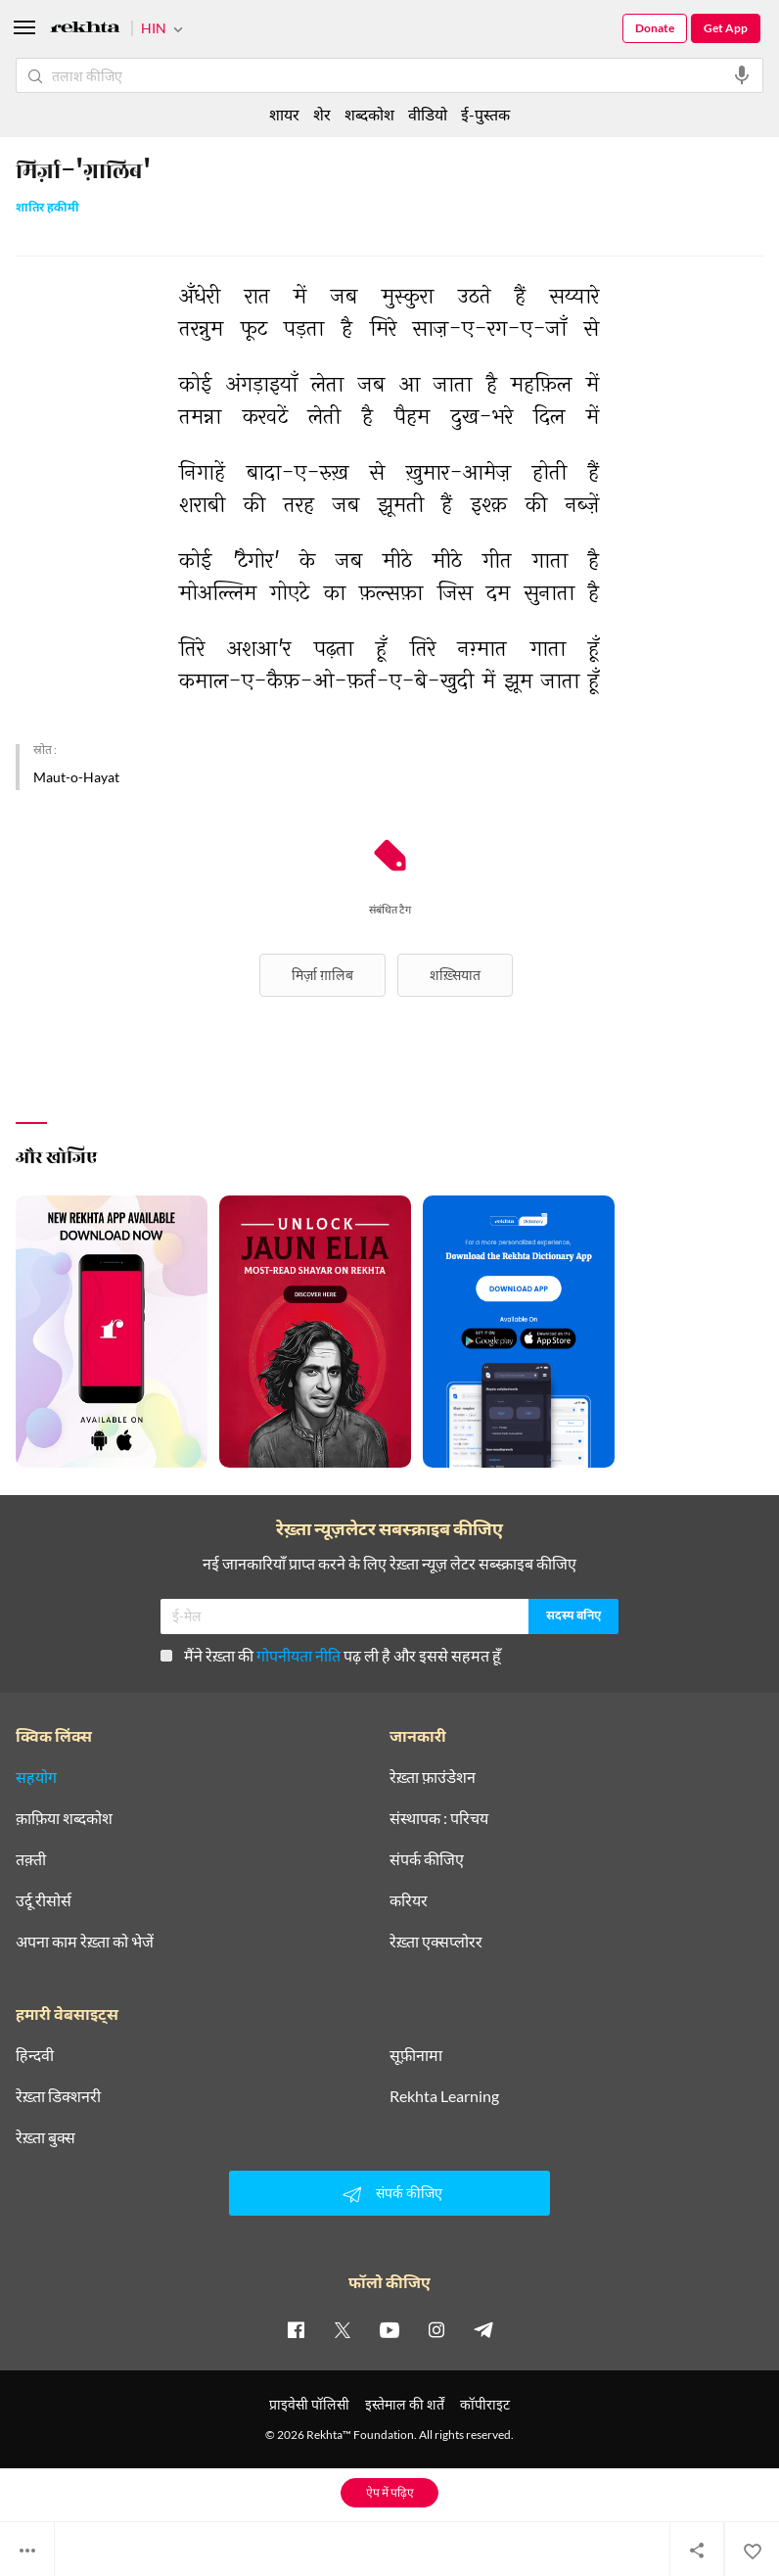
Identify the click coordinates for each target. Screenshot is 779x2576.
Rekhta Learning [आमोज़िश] (444, 2096)
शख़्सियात (455, 974)
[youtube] (389, 2329)
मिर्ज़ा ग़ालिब (322, 974)
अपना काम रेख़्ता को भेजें (85, 1941)
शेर (322, 114)
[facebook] (295, 2329)
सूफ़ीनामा (416, 2055)
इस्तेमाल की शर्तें (404, 2404)
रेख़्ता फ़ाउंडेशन (433, 1777)
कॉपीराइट (485, 2404)
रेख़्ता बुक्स (45, 2137)
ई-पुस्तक (485, 114)
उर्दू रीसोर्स (43, 1900)
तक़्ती (31, 1859)
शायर (284, 114)
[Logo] (85, 30)
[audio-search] (741, 75)
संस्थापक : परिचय (439, 1818)
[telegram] (483, 2329)
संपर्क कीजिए (427, 1859)
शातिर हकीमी (47, 209)
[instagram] (436, 2329)
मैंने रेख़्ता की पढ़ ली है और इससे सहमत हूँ (330, 1655)
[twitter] (342, 2329)
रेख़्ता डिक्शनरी (58, 2096)
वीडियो (427, 114)
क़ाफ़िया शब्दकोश (64, 1818)
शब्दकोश (369, 114)
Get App (726, 28)
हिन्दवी (35, 2055)
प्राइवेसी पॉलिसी (309, 2404)
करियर (409, 1900)
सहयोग (36, 1777)
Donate (654, 28)
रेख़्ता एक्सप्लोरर (436, 1941)
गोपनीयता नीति (298, 1655)
